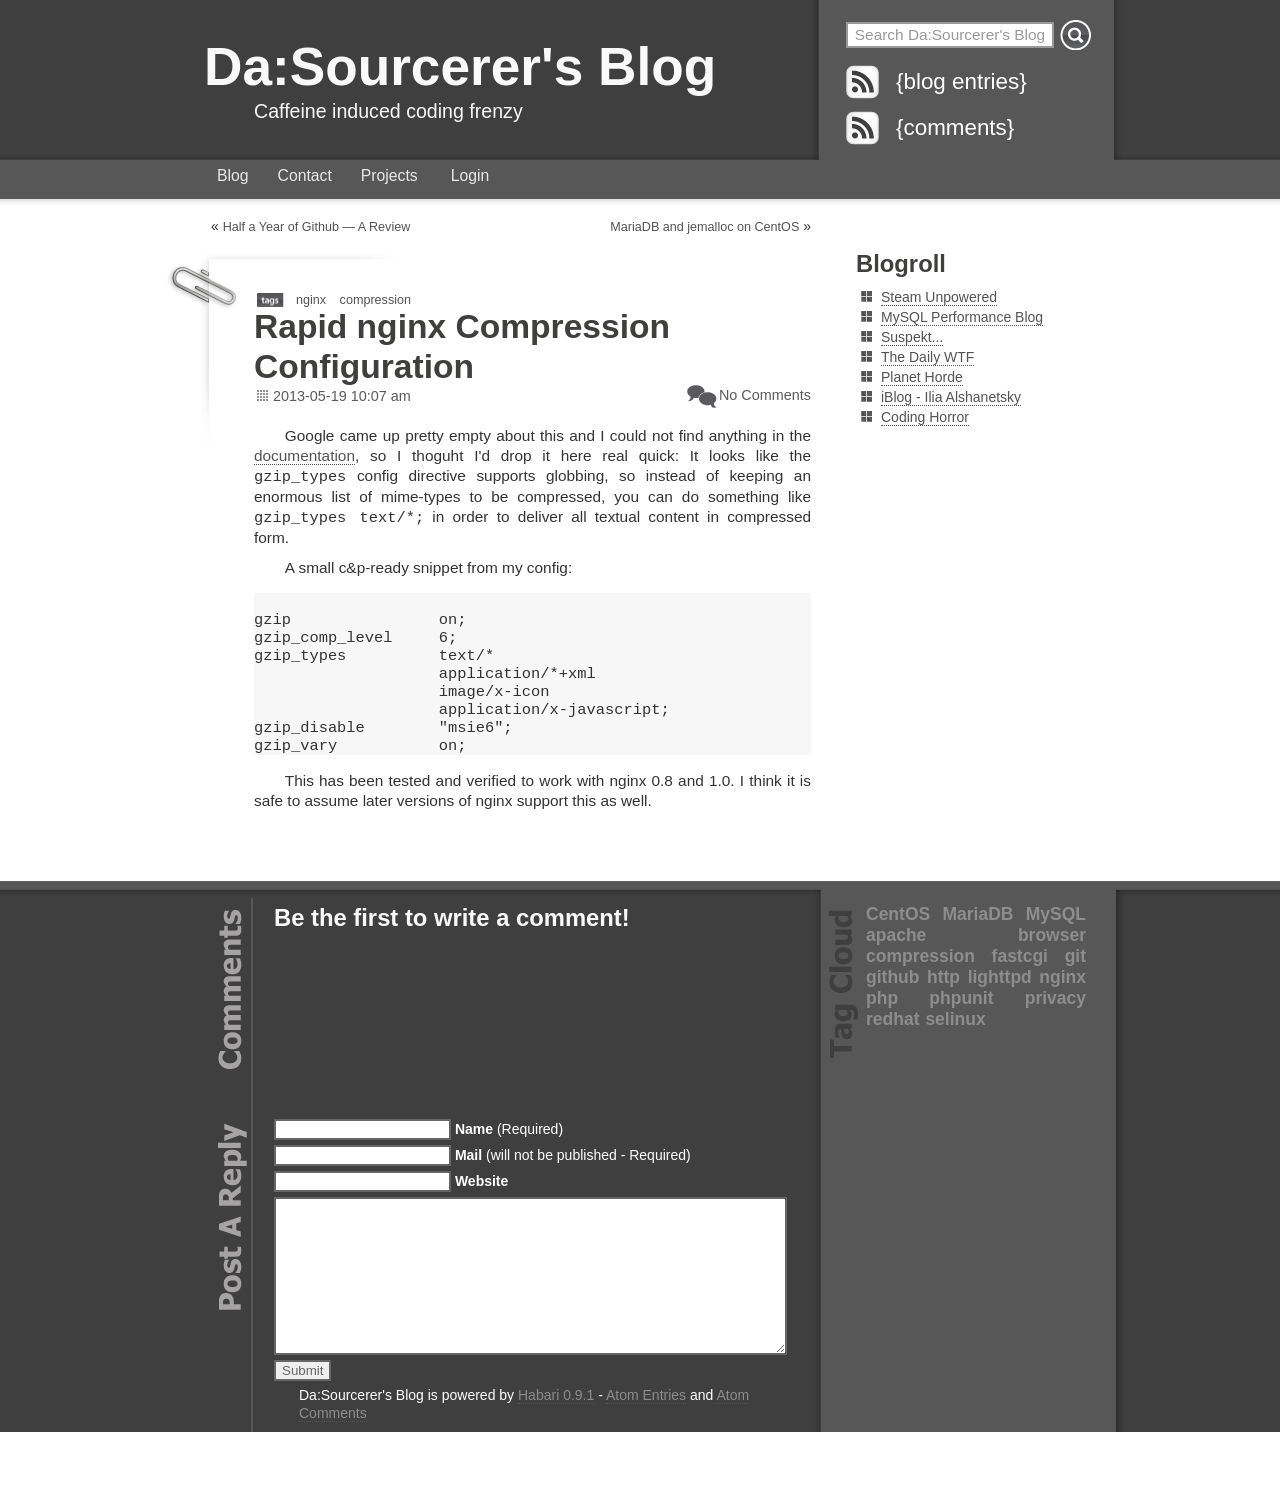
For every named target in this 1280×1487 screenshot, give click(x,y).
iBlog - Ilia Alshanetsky (951, 397)
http (943, 1002)
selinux (955, 1044)
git (1075, 981)
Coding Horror (925, 417)
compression (375, 300)
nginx (311, 300)
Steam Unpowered (939, 297)
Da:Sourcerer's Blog (460, 66)
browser (1052, 960)
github (892, 1002)
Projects (389, 175)
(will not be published (573, 1180)
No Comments (765, 395)
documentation (304, 455)
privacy (1055, 1023)
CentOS (898, 939)
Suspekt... (912, 337)
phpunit (961, 1023)
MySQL (1056, 939)
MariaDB (977, 939)
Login (470, 175)
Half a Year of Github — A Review (317, 227)
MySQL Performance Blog (962, 317)
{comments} (955, 127)
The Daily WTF (927, 357)
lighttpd (1000, 1002)
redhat (892, 1044)
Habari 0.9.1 (556, 1450)
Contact (305, 175)
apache (896, 960)
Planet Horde (922, 377)
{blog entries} (961, 81)
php (882, 1023)
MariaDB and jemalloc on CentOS (704, 227)
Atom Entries (646, 1450)
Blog (233, 175)
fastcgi (1020, 981)
